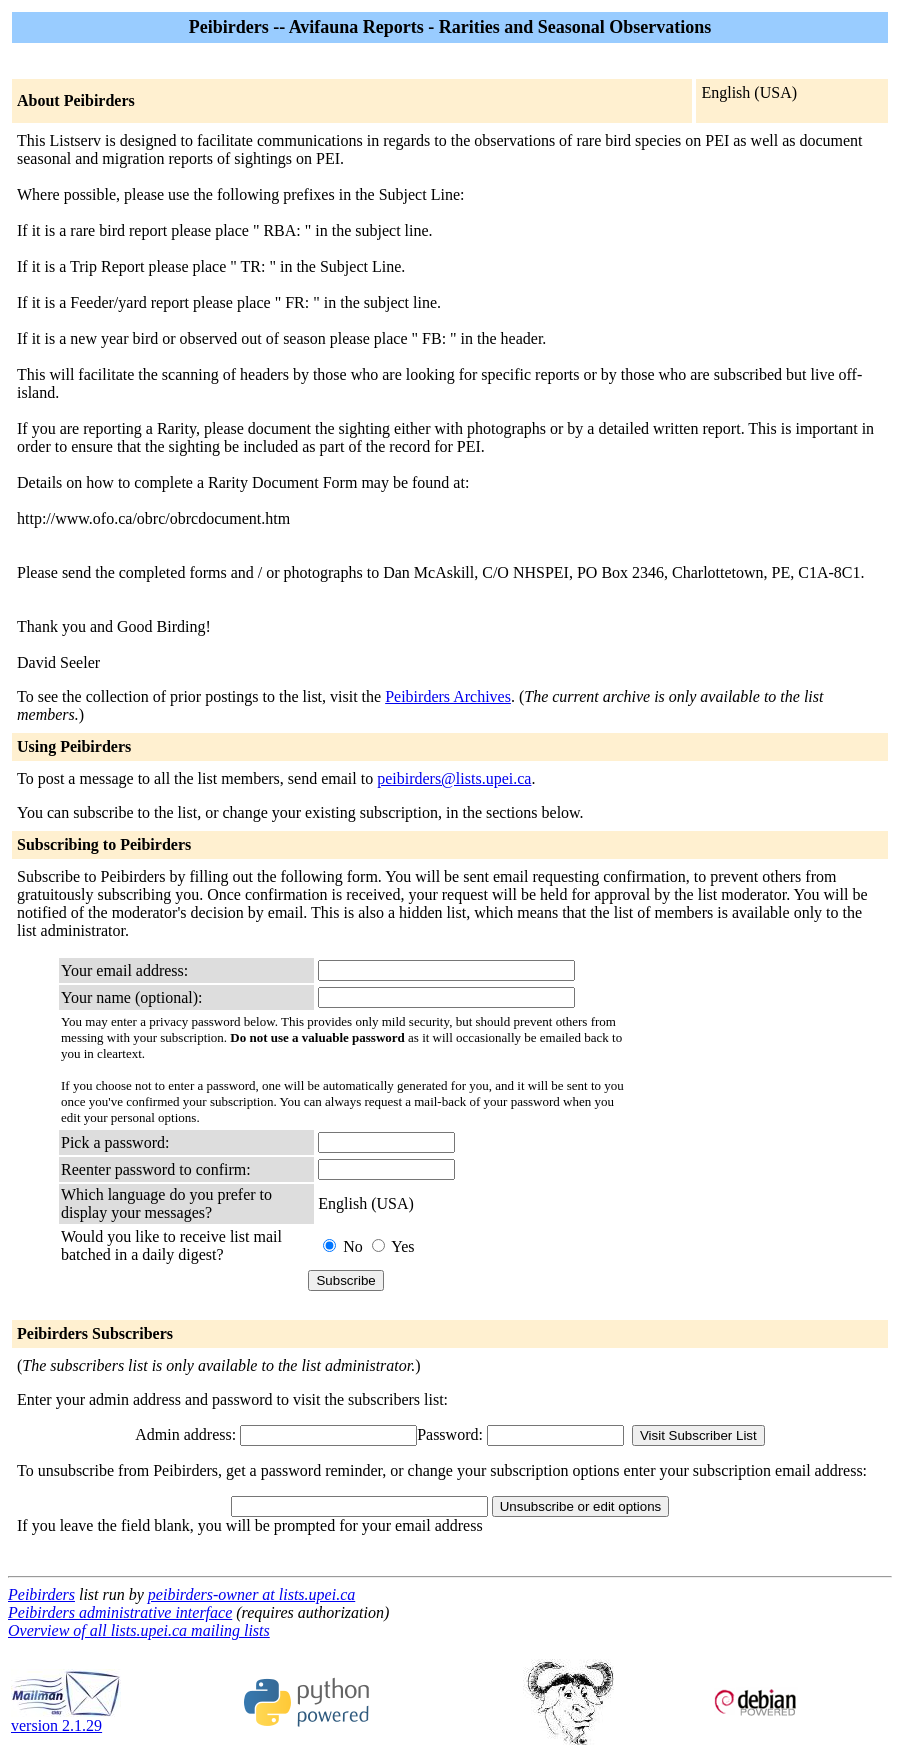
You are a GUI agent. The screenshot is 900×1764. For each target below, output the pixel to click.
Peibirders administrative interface (120, 1612)
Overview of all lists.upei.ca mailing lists (139, 1630)
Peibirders (41, 1594)
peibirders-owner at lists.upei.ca (251, 1594)
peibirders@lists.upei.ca (454, 778)
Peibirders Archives (448, 696)
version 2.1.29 (66, 1718)
